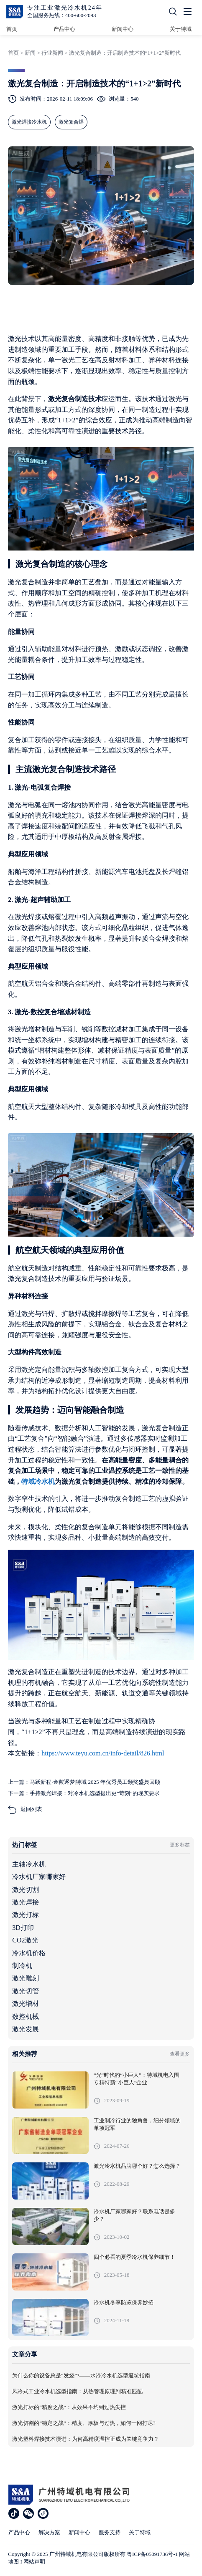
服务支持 (109, 2532)
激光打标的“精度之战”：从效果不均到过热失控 (69, 2407)
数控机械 (25, 2016)
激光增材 (25, 2003)
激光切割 (25, 1889)
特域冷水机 (38, 1481)
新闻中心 (122, 29)
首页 (11, 29)
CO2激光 (25, 1940)
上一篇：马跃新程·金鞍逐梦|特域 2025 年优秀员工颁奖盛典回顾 (84, 1782)
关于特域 (181, 29)
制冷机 (22, 1965)
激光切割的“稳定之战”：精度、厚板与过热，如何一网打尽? (83, 2423)
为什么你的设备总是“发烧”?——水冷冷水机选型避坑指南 (81, 2376)
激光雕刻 (25, 1978)
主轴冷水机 (29, 1864)
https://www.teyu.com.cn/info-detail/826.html (102, 1753)
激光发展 (25, 2029)
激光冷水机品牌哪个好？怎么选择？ (137, 2166)
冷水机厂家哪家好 (39, 1876)
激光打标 (25, 1914)
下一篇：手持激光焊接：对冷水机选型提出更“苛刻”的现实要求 (84, 1793)
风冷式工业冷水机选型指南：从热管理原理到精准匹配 (77, 2391)
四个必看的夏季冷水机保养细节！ (134, 2257)
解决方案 (49, 2532)
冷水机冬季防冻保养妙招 (123, 2303)
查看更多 (180, 2054)
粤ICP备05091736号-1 (152, 2554)
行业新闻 (52, 53)
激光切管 (25, 1991)
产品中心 (64, 29)
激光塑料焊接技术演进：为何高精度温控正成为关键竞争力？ (85, 2439)
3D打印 (23, 1927)
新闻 (30, 53)
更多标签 (180, 1845)
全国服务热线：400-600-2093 (61, 15)
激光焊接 (25, 1902)
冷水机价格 (29, 1953)
